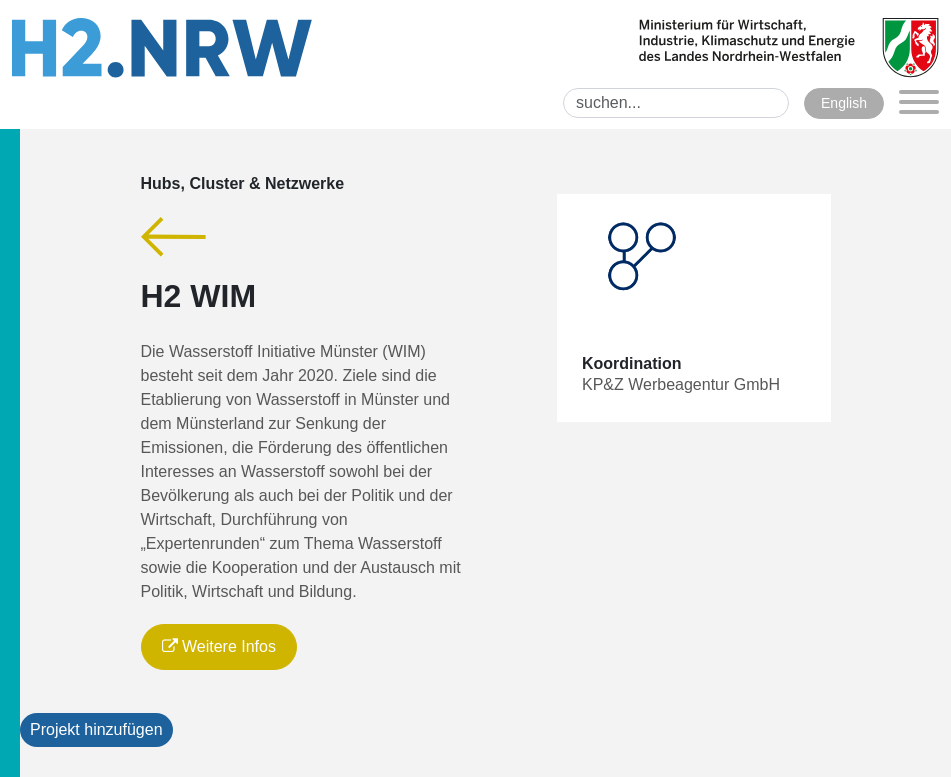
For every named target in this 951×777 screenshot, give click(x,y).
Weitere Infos (219, 646)
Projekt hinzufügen (96, 729)
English (844, 103)
